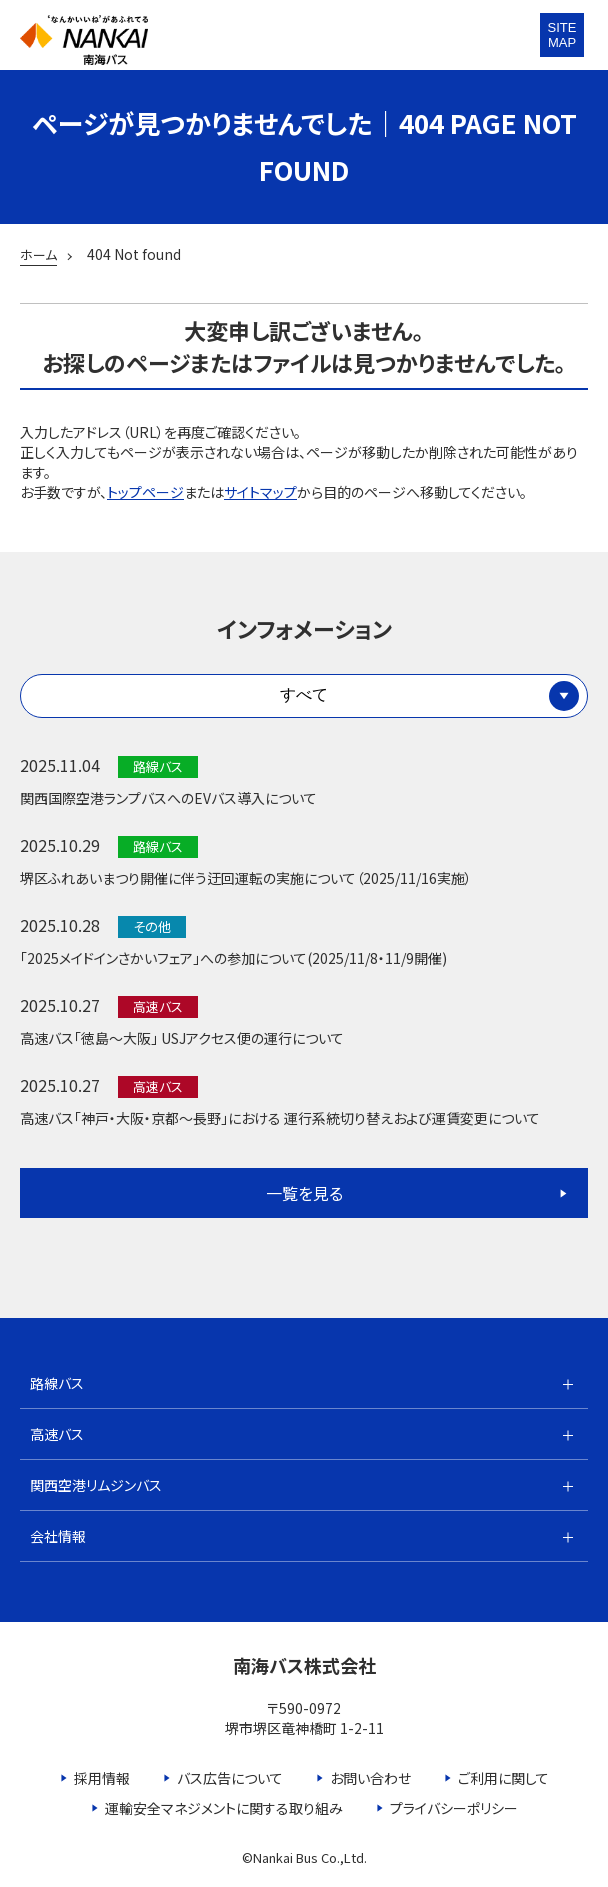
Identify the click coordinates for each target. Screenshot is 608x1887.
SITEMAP (562, 35)
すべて (304, 694)
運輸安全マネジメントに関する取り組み (224, 1808)
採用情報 (102, 1778)
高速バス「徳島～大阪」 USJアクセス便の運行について (182, 1038)
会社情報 (58, 1536)
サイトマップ (260, 492)
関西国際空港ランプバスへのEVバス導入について (168, 798)
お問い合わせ (370, 1778)
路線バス (57, 1383)
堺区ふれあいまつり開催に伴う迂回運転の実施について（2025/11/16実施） (246, 878)
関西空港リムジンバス (96, 1485)
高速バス (57, 1434)
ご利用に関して (503, 1778)
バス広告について (230, 1778)
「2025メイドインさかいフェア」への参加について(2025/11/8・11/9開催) (233, 958)
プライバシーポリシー (454, 1808)
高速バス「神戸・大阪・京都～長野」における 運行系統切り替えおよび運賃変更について (280, 1118)
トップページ (145, 492)
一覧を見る (304, 1193)
